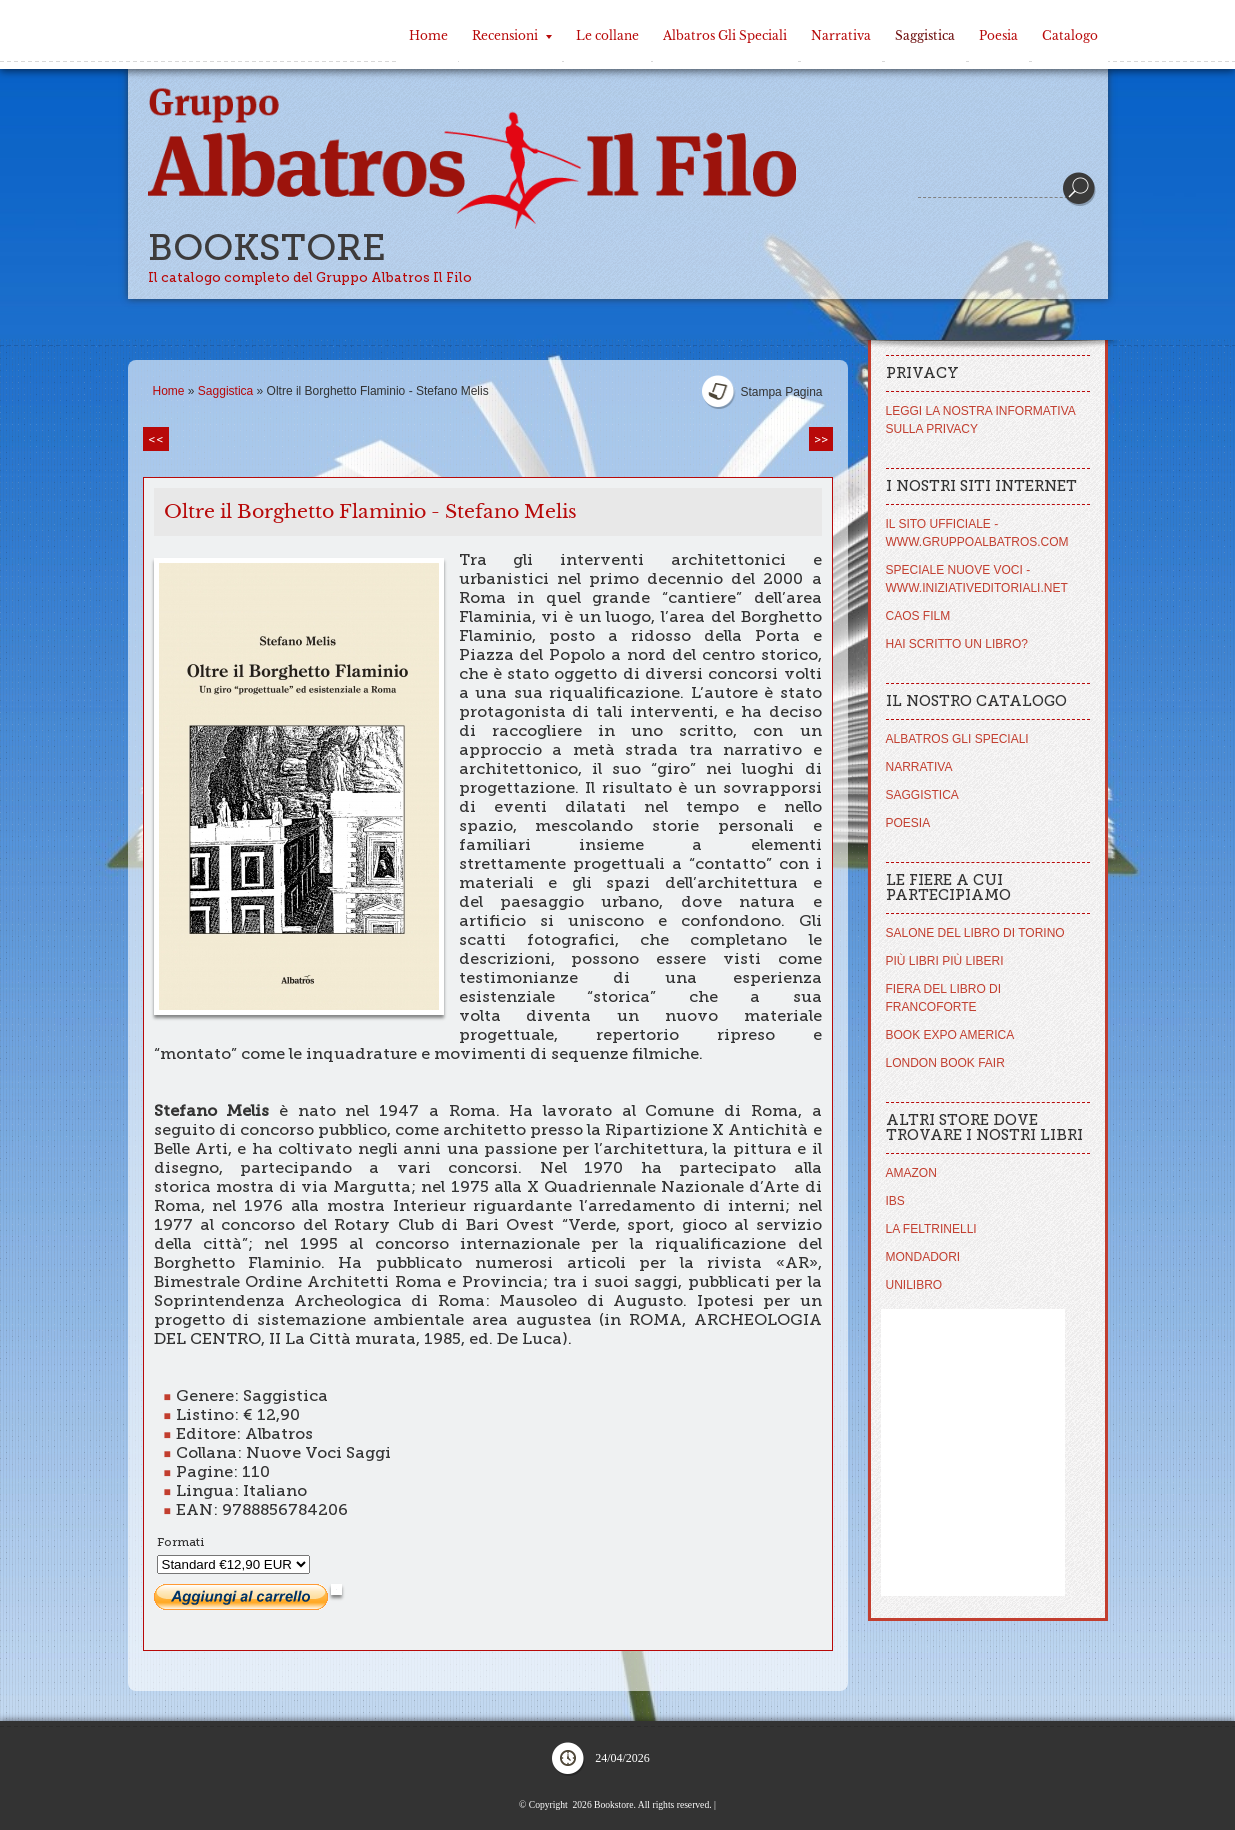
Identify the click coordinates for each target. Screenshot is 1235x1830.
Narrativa (841, 35)
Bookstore (267, 247)
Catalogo (1070, 35)
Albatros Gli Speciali (725, 35)
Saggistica (925, 35)
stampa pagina (781, 392)
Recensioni (512, 35)
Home (428, 35)
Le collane (607, 35)
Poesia (998, 35)
